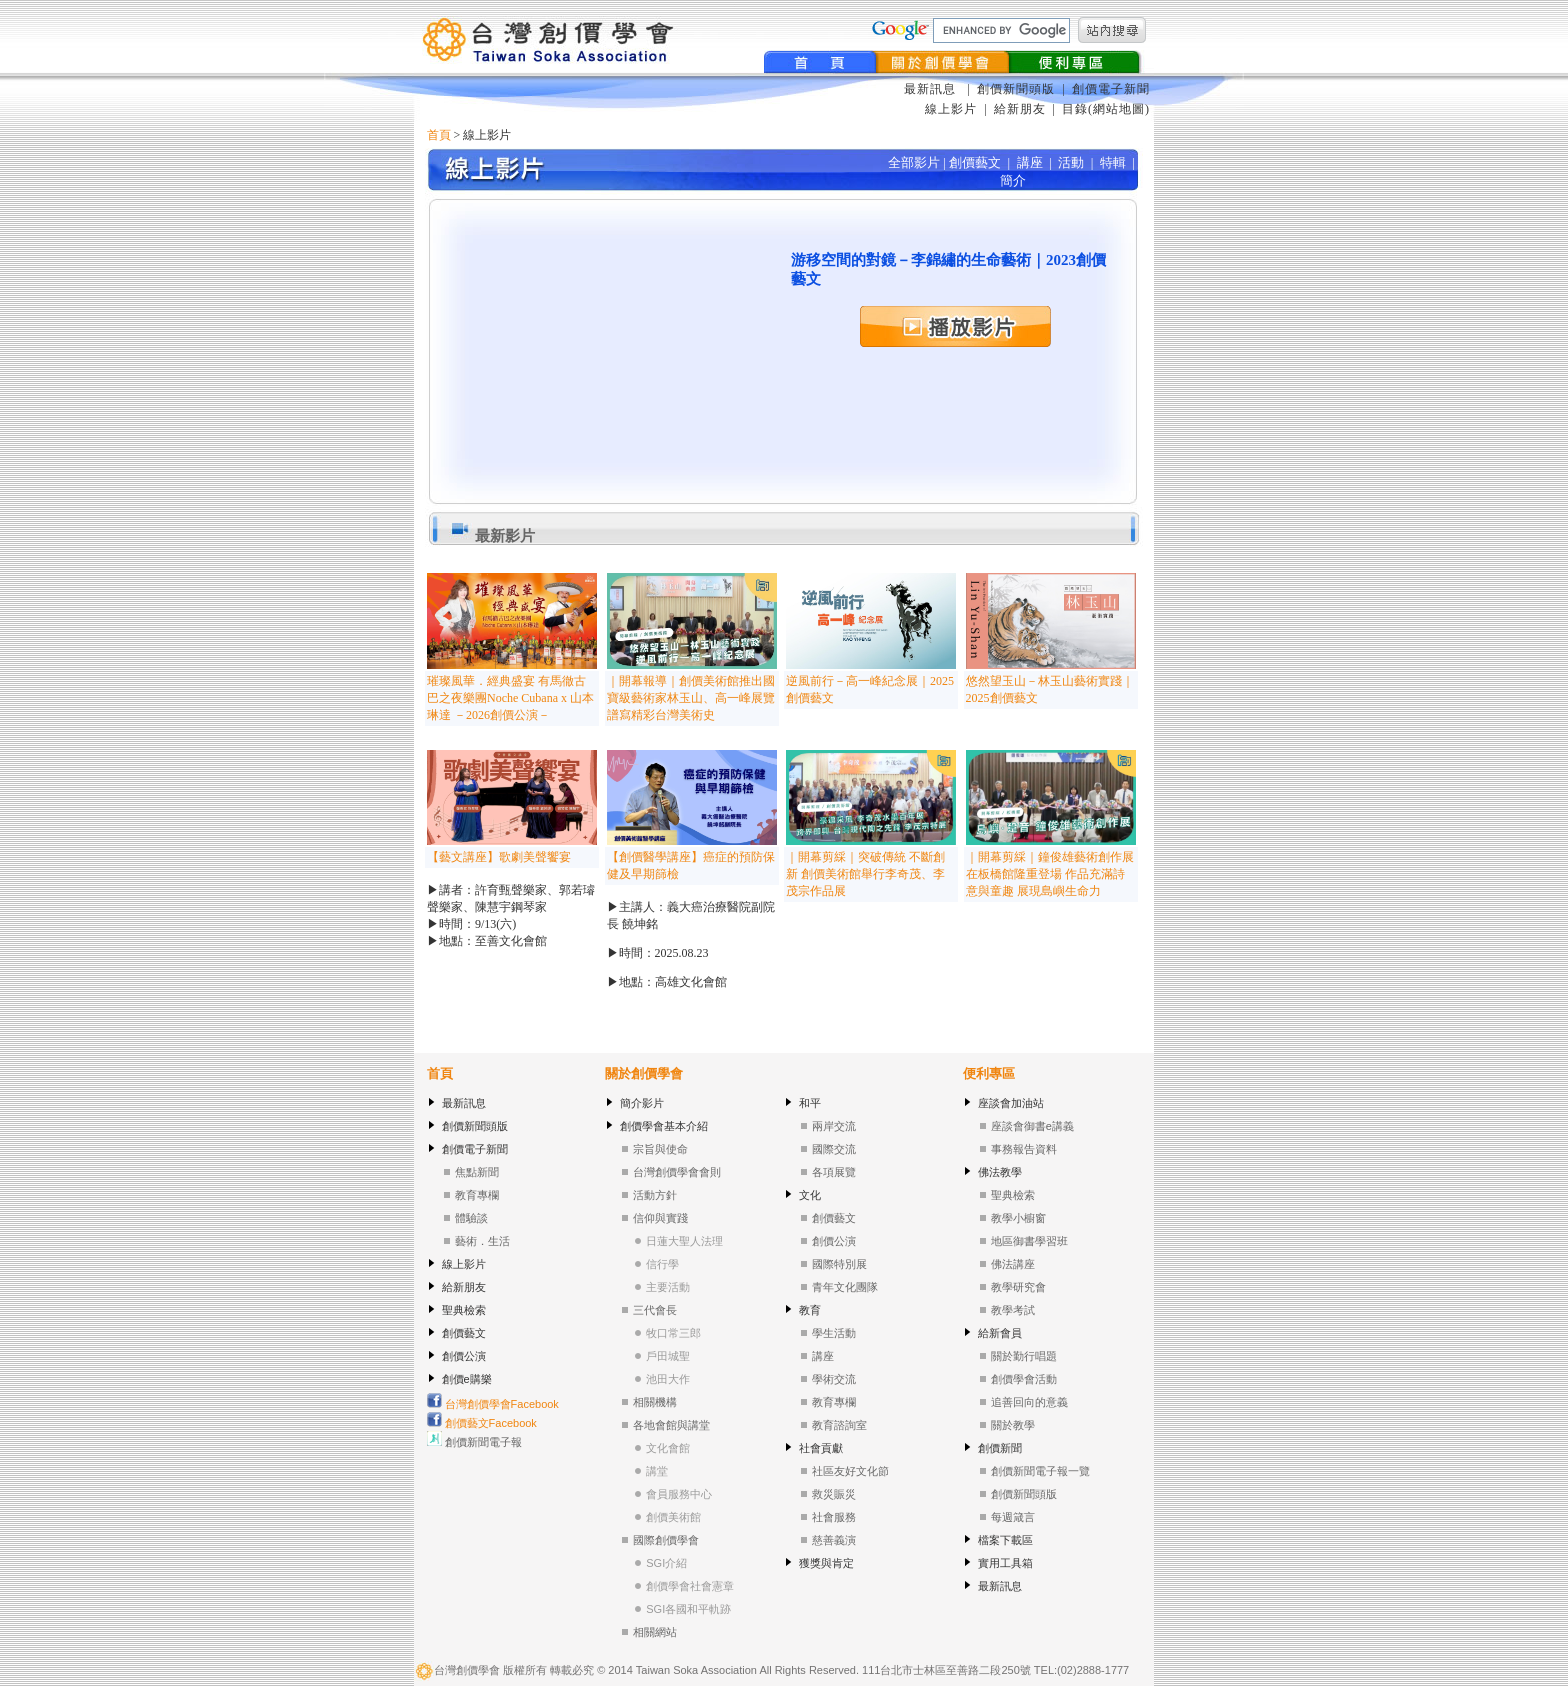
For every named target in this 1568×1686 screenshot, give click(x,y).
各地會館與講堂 (671, 1425)
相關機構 (655, 1402)
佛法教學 (1000, 1172)
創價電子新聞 (1111, 89)
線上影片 (951, 109)
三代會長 (655, 1310)
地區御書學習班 (1029, 1241)
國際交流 (834, 1149)
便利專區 (989, 1073)
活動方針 (655, 1195)
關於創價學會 (644, 1073)
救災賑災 (834, 1494)
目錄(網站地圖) (1106, 109)
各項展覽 (834, 1172)
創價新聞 (1000, 1448)
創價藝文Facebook (482, 1423)
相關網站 (655, 1632)
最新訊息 (932, 89)
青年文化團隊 (845, 1287)
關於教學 (1013, 1425)
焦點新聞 (477, 1172)
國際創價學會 (666, 1540)
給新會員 (1000, 1333)
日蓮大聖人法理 (684, 1241)
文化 (810, 1195)
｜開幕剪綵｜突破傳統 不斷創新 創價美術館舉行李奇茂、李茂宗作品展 (865, 874)
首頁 (439, 135)
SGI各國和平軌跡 (688, 1609)
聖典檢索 (464, 1310)
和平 (810, 1103)
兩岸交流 (834, 1126)
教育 (810, 1310)
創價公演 (464, 1356)
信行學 (662, 1264)
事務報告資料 (1024, 1149)
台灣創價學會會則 (677, 1172)
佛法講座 (1013, 1264)
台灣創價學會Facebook (493, 1404)
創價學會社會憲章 (690, 1586)
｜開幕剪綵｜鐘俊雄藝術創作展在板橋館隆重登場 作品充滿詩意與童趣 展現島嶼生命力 (1050, 874)
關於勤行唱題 (1024, 1356)
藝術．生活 (482, 1241)
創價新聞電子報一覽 (1040, 1471)
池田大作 (668, 1379)
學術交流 (834, 1379)
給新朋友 (1020, 109)
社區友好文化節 (850, 1471)
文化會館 (668, 1448)
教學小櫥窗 (1018, 1218)
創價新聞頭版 (1018, 89)
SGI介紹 (666, 1563)
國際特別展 (839, 1264)
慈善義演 (834, 1540)
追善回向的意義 (1029, 1402)
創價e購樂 (467, 1379)
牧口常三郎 (673, 1333)
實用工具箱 (1005, 1563)
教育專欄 (477, 1195)
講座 (823, 1356)
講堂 (657, 1471)
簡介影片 (642, 1103)
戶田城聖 (668, 1356)
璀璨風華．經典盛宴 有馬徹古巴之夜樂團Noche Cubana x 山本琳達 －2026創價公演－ (510, 698)
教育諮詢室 (839, 1425)
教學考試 (1013, 1310)
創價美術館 (673, 1517)
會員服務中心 (679, 1494)
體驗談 (471, 1218)
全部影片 (914, 162)
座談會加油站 (1011, 1103)
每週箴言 (1013, 1517)
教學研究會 (1018, 1287)
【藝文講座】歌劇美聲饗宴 (499, 857)
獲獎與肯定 (826, 1563)
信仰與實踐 (660, 1218)
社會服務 (834, 1517)
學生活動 (834, 1333)
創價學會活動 (1024, 1379)
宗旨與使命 (660, 1149)
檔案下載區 (1005, 1540)
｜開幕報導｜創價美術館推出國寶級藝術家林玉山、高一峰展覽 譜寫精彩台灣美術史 (691, 698)
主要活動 (668, 1287)
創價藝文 (464, 1333)
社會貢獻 (821, 1448)
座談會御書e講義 (1032, 1126)
